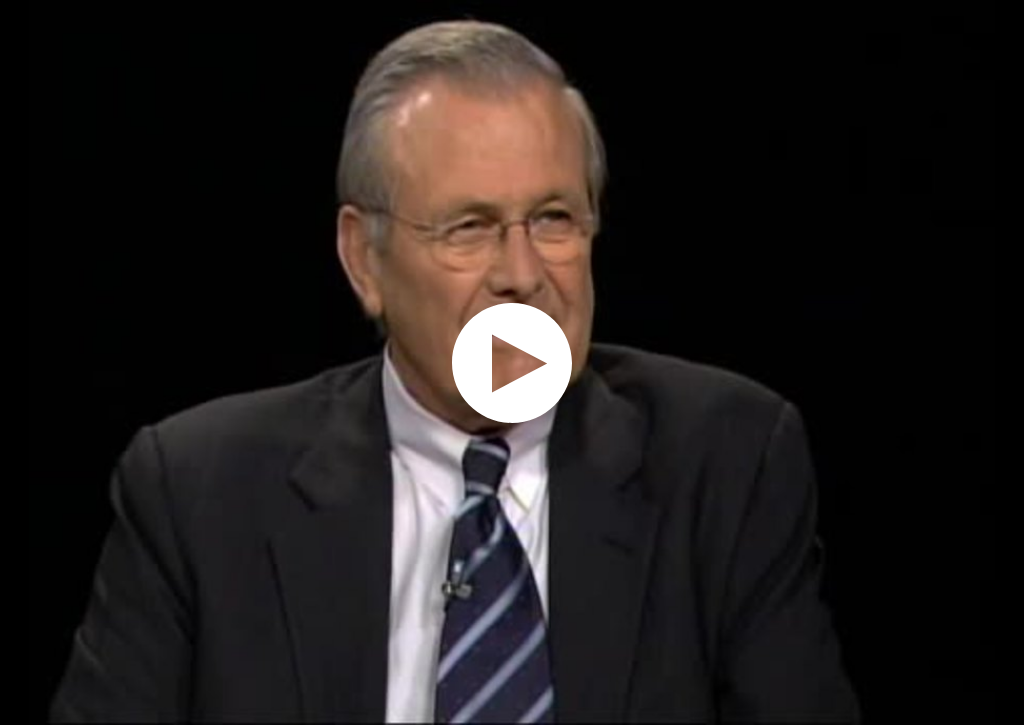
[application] (512, 362)
